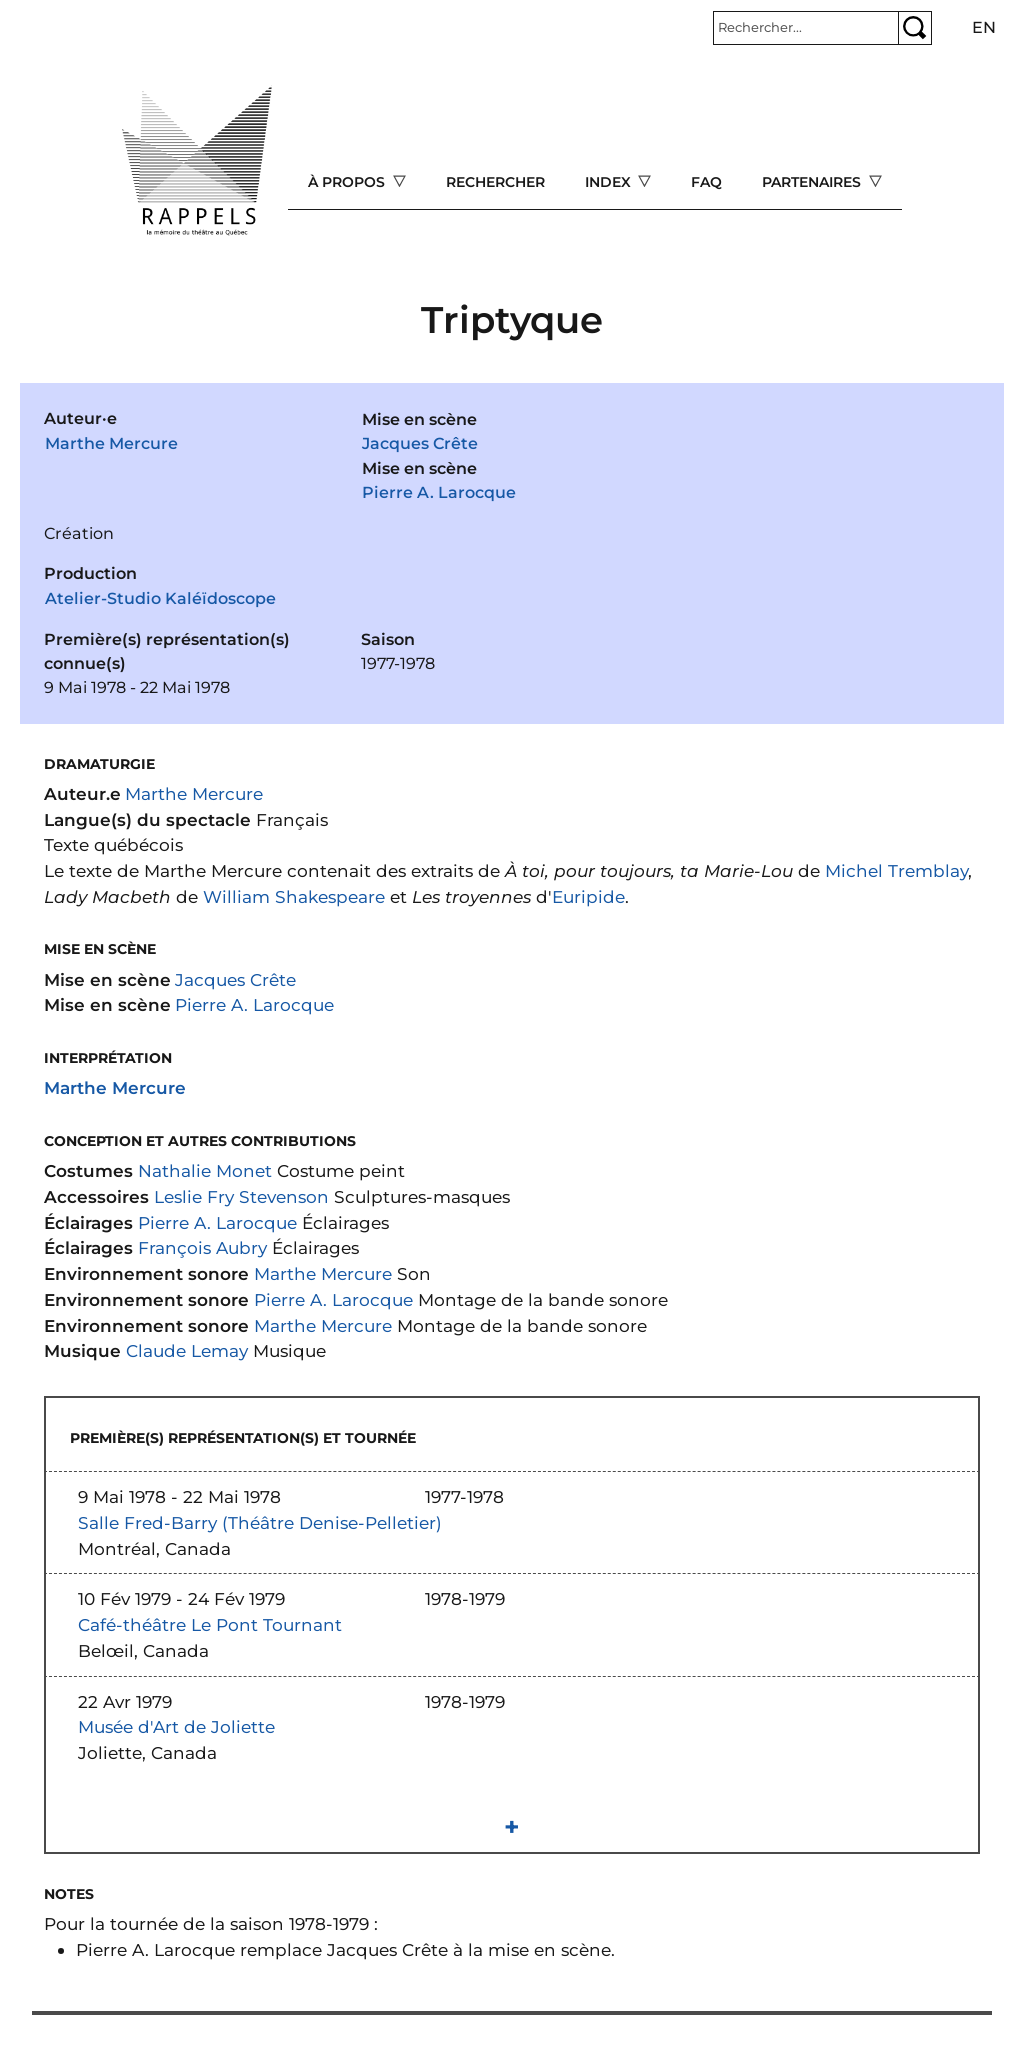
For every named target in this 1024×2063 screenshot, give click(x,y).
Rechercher (495, 182)
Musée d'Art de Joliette (176, 1726)
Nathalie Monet (205, 1170)
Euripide (588, 896)
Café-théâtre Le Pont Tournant (210, 1624)
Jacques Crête (420, 443)
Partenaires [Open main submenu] (813, 182)
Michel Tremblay (896, 870)
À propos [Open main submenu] (348, 182)
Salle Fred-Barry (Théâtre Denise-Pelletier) (260, 1522)
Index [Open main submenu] (610, 182)
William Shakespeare (294, 896)
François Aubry (202, 1247)
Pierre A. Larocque (439, 492)
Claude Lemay (187, 1350)
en (984, 27)
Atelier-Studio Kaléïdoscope (160, 598)
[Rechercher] (806, 28)
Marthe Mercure (111, 443)
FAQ (706, 182)
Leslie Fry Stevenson (241, 1196)
